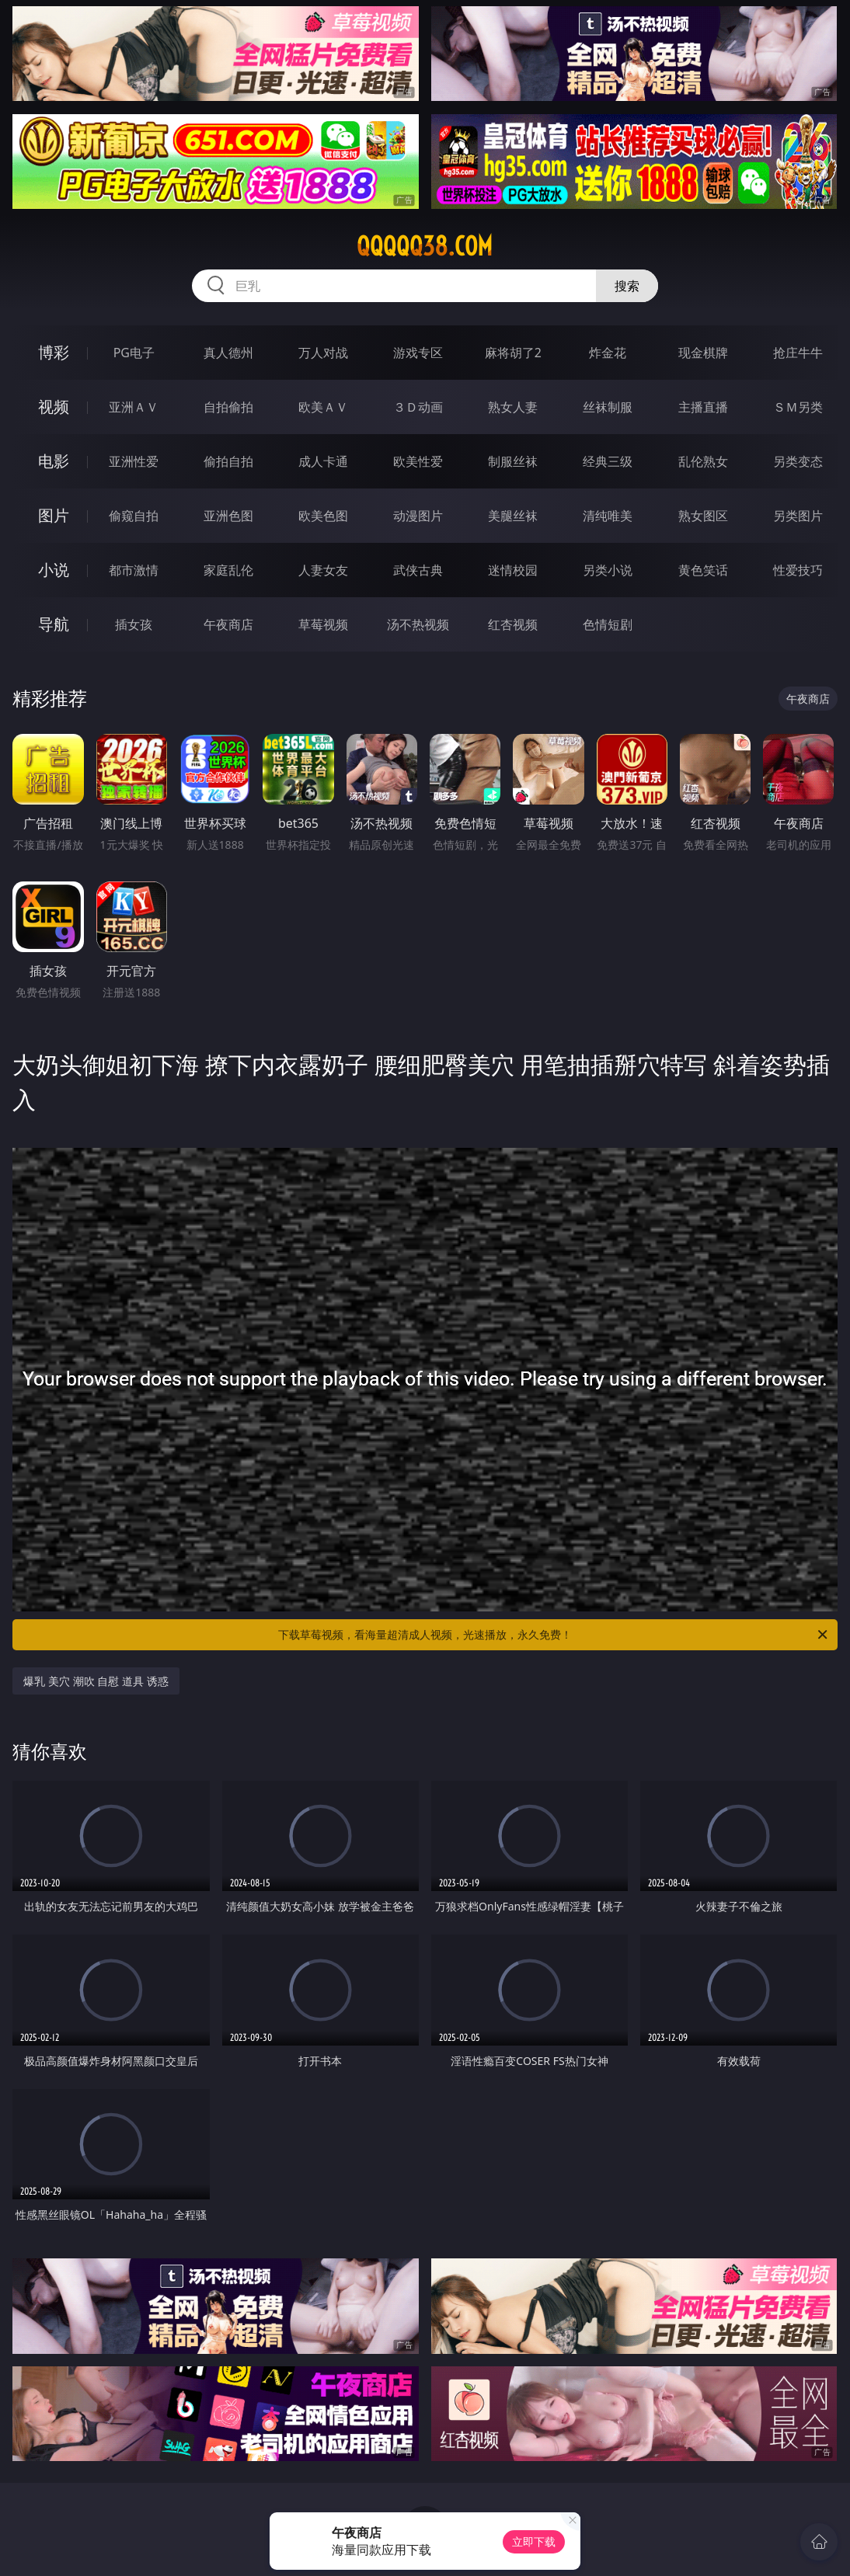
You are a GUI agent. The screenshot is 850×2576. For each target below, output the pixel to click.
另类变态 (798, 461)
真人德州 (228, 352)
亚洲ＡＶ (134, 406)
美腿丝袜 (513, 515)
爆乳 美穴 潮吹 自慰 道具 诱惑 (95, 1681)
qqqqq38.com (425, 246)
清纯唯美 (607, 515)
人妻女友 (323, 570)
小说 (53, 569)
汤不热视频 (418, 624)
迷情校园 (513, 570)
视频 (53, 406)
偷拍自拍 (228, 461)
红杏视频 (513, 624)
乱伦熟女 (703, 461)
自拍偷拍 (228, 406)
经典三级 (607, 461)
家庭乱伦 (228, 570)
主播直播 (703, 406)
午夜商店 (228, 624)
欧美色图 (323, 515)
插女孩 (133, 624)
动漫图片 (418, 515)
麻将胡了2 (513, 352)
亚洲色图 (228, 515)
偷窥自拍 (134, 515)
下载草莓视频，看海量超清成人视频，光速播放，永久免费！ (554, 1634)
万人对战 (323, 352)
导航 (53, 624)
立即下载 (534, 2541)
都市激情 (134, 570)
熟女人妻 (513, 406)
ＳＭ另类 (798, 406)
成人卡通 (323, 461)
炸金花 (607, 352)
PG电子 (134, 352)
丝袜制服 (607, 406)
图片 (53, 515)
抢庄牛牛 (798, 352)
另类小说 (607, 570)
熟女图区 (703, 515)
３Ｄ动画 (418, 406)
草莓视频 (323, 624)
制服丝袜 (513, 461)
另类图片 (798, 515)
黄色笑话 (703, 570)
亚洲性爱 (134, 461)
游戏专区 (418, 352)
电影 (53, 460)
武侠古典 (418, 570)
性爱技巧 (798, 570)
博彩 (53, 352)
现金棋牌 (703, 352)
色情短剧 (607, 624)
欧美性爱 (418, 461)
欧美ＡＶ (323, 406)
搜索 (627, 285)
